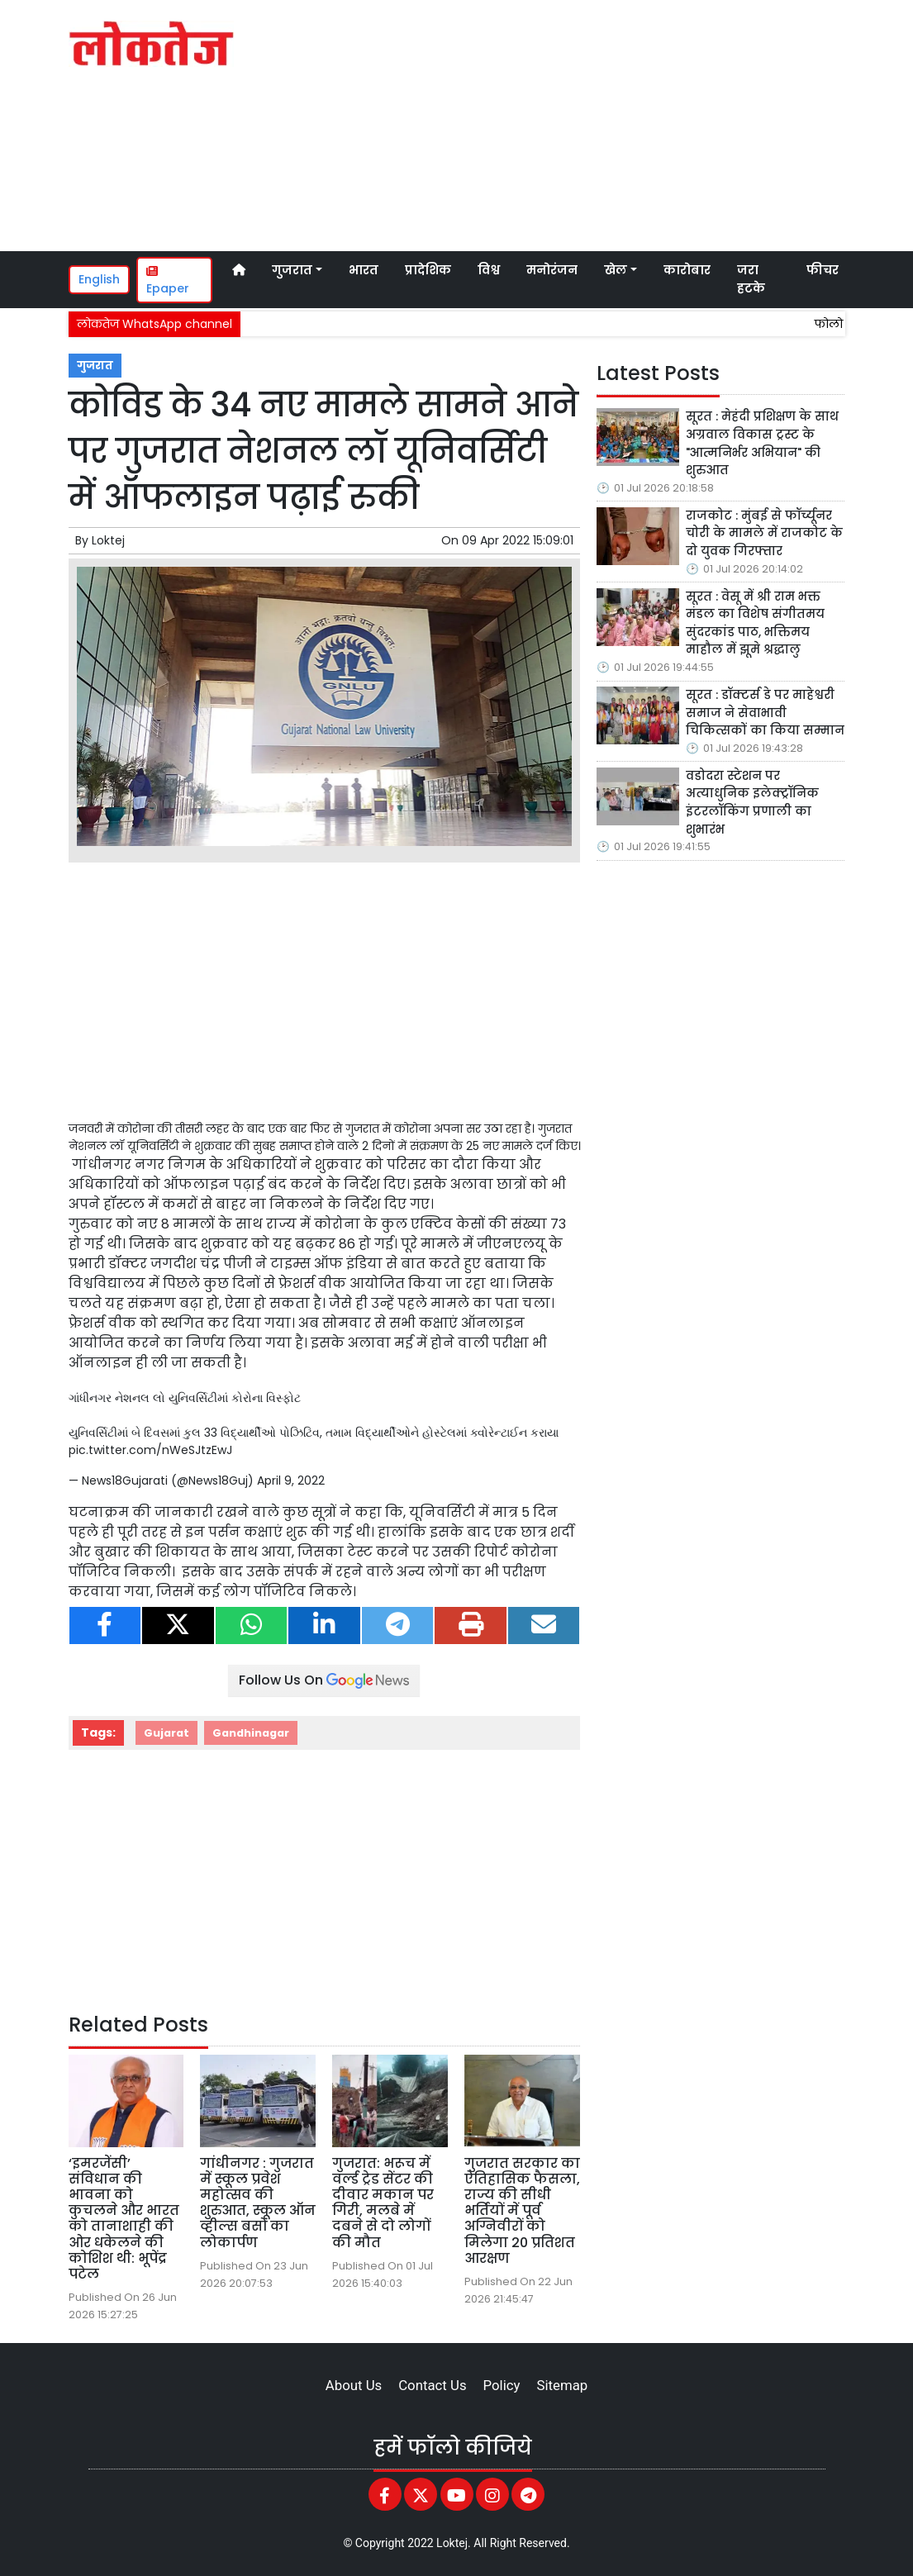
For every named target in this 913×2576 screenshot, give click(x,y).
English (99, 279)
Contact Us (432, 2385)
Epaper (167, 281)
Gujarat (166, 1733)
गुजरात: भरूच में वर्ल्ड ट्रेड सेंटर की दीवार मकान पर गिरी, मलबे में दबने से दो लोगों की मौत (383, 2203)
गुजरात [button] (292, 270)
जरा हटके (751, 279)
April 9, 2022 (291, 1480)
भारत (363, 270)
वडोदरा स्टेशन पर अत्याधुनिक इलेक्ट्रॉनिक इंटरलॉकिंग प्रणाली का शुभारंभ (752, 803)
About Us (354, 2385)
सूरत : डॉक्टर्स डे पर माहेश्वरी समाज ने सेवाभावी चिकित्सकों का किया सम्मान (765, 713)
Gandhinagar (250, 1733)
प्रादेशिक (428, 270)
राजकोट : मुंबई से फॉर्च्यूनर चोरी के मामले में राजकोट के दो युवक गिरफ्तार (764, 533)
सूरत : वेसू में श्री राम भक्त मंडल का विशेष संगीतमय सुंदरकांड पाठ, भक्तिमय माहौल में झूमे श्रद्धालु (755, 623)
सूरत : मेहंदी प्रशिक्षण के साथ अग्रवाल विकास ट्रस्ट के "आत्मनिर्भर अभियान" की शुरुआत (762, 443)
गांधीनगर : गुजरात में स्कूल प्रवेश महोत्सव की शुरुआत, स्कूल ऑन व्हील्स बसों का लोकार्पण (258, 2203)
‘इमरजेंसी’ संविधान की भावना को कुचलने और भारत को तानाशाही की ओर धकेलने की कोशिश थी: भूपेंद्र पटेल (124, 2219)
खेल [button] (615, 270)
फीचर (822, 270)
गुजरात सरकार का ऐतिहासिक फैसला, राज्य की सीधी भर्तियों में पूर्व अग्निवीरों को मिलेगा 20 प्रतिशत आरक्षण (522, 2211)
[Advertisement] (622, 123)
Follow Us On (324, 1680)
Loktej (108, 540)
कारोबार (687, 270)
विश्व (489, 270)
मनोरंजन (552, 270)
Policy (502, 2385)
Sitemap (561, 2385)
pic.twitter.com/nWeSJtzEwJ (150, 1450)
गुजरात (95, 366)
